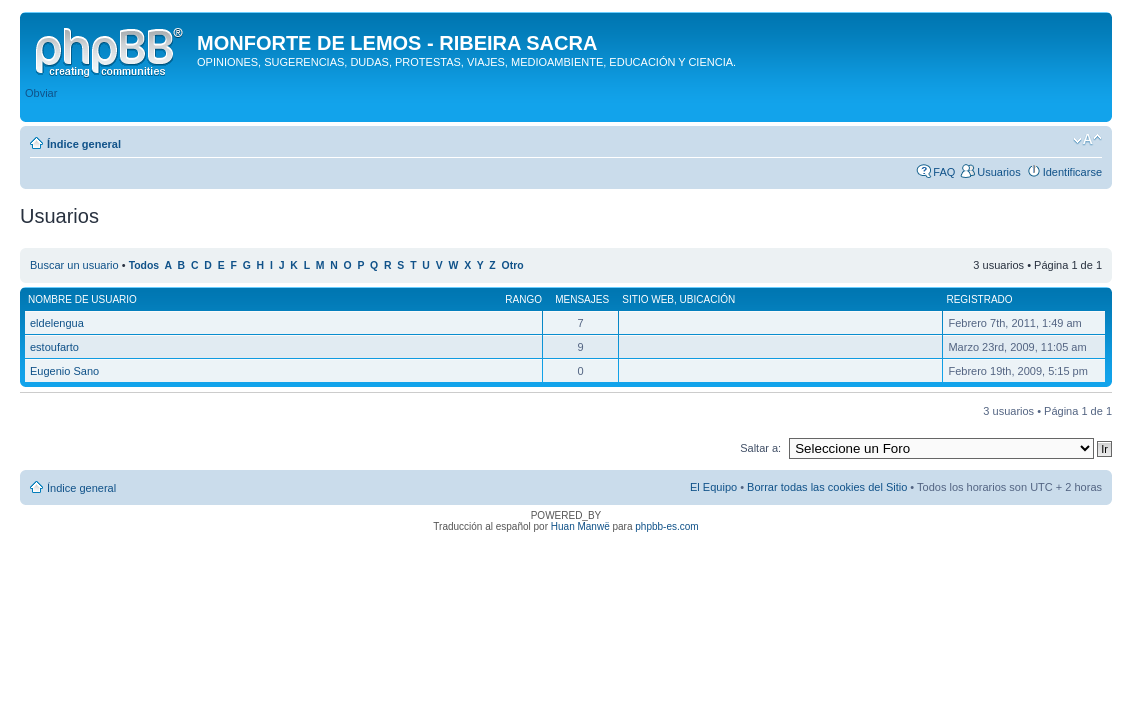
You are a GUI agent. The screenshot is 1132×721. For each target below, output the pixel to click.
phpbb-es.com (666, 526)
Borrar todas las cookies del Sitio (827, 487)
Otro (513, 265)
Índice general (84, 144)
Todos (144, 265)
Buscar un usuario (74, 265)
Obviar (41, 93)
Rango (523, 299)
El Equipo (713, 487)
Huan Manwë (580, 526)
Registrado (979, 299)
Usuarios (998, 172)
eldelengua (57, 323)
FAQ (944, 172)
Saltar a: (760, 448)
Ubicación (708, 299)
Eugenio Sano (64, 371)
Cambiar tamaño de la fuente (1087, 140)
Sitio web (648, 299)
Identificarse (1072, 172)
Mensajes (582, 299)
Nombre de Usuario (82, 299)
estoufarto (54, 347)
